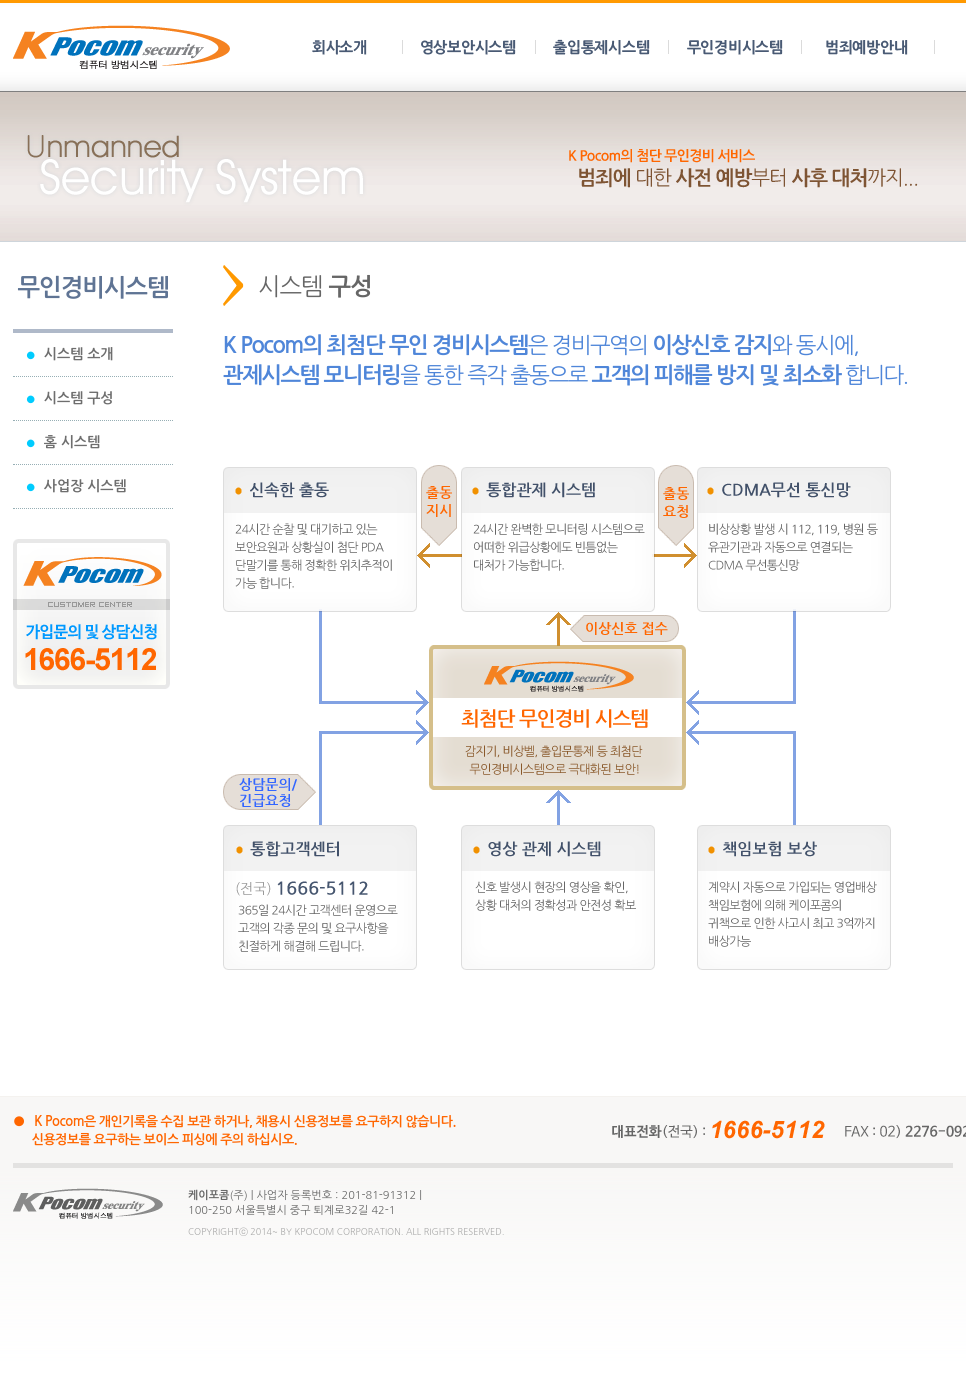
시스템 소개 (70, 354)
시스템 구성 (70, 398)
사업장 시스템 (76, 486)
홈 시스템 (63, 442)
